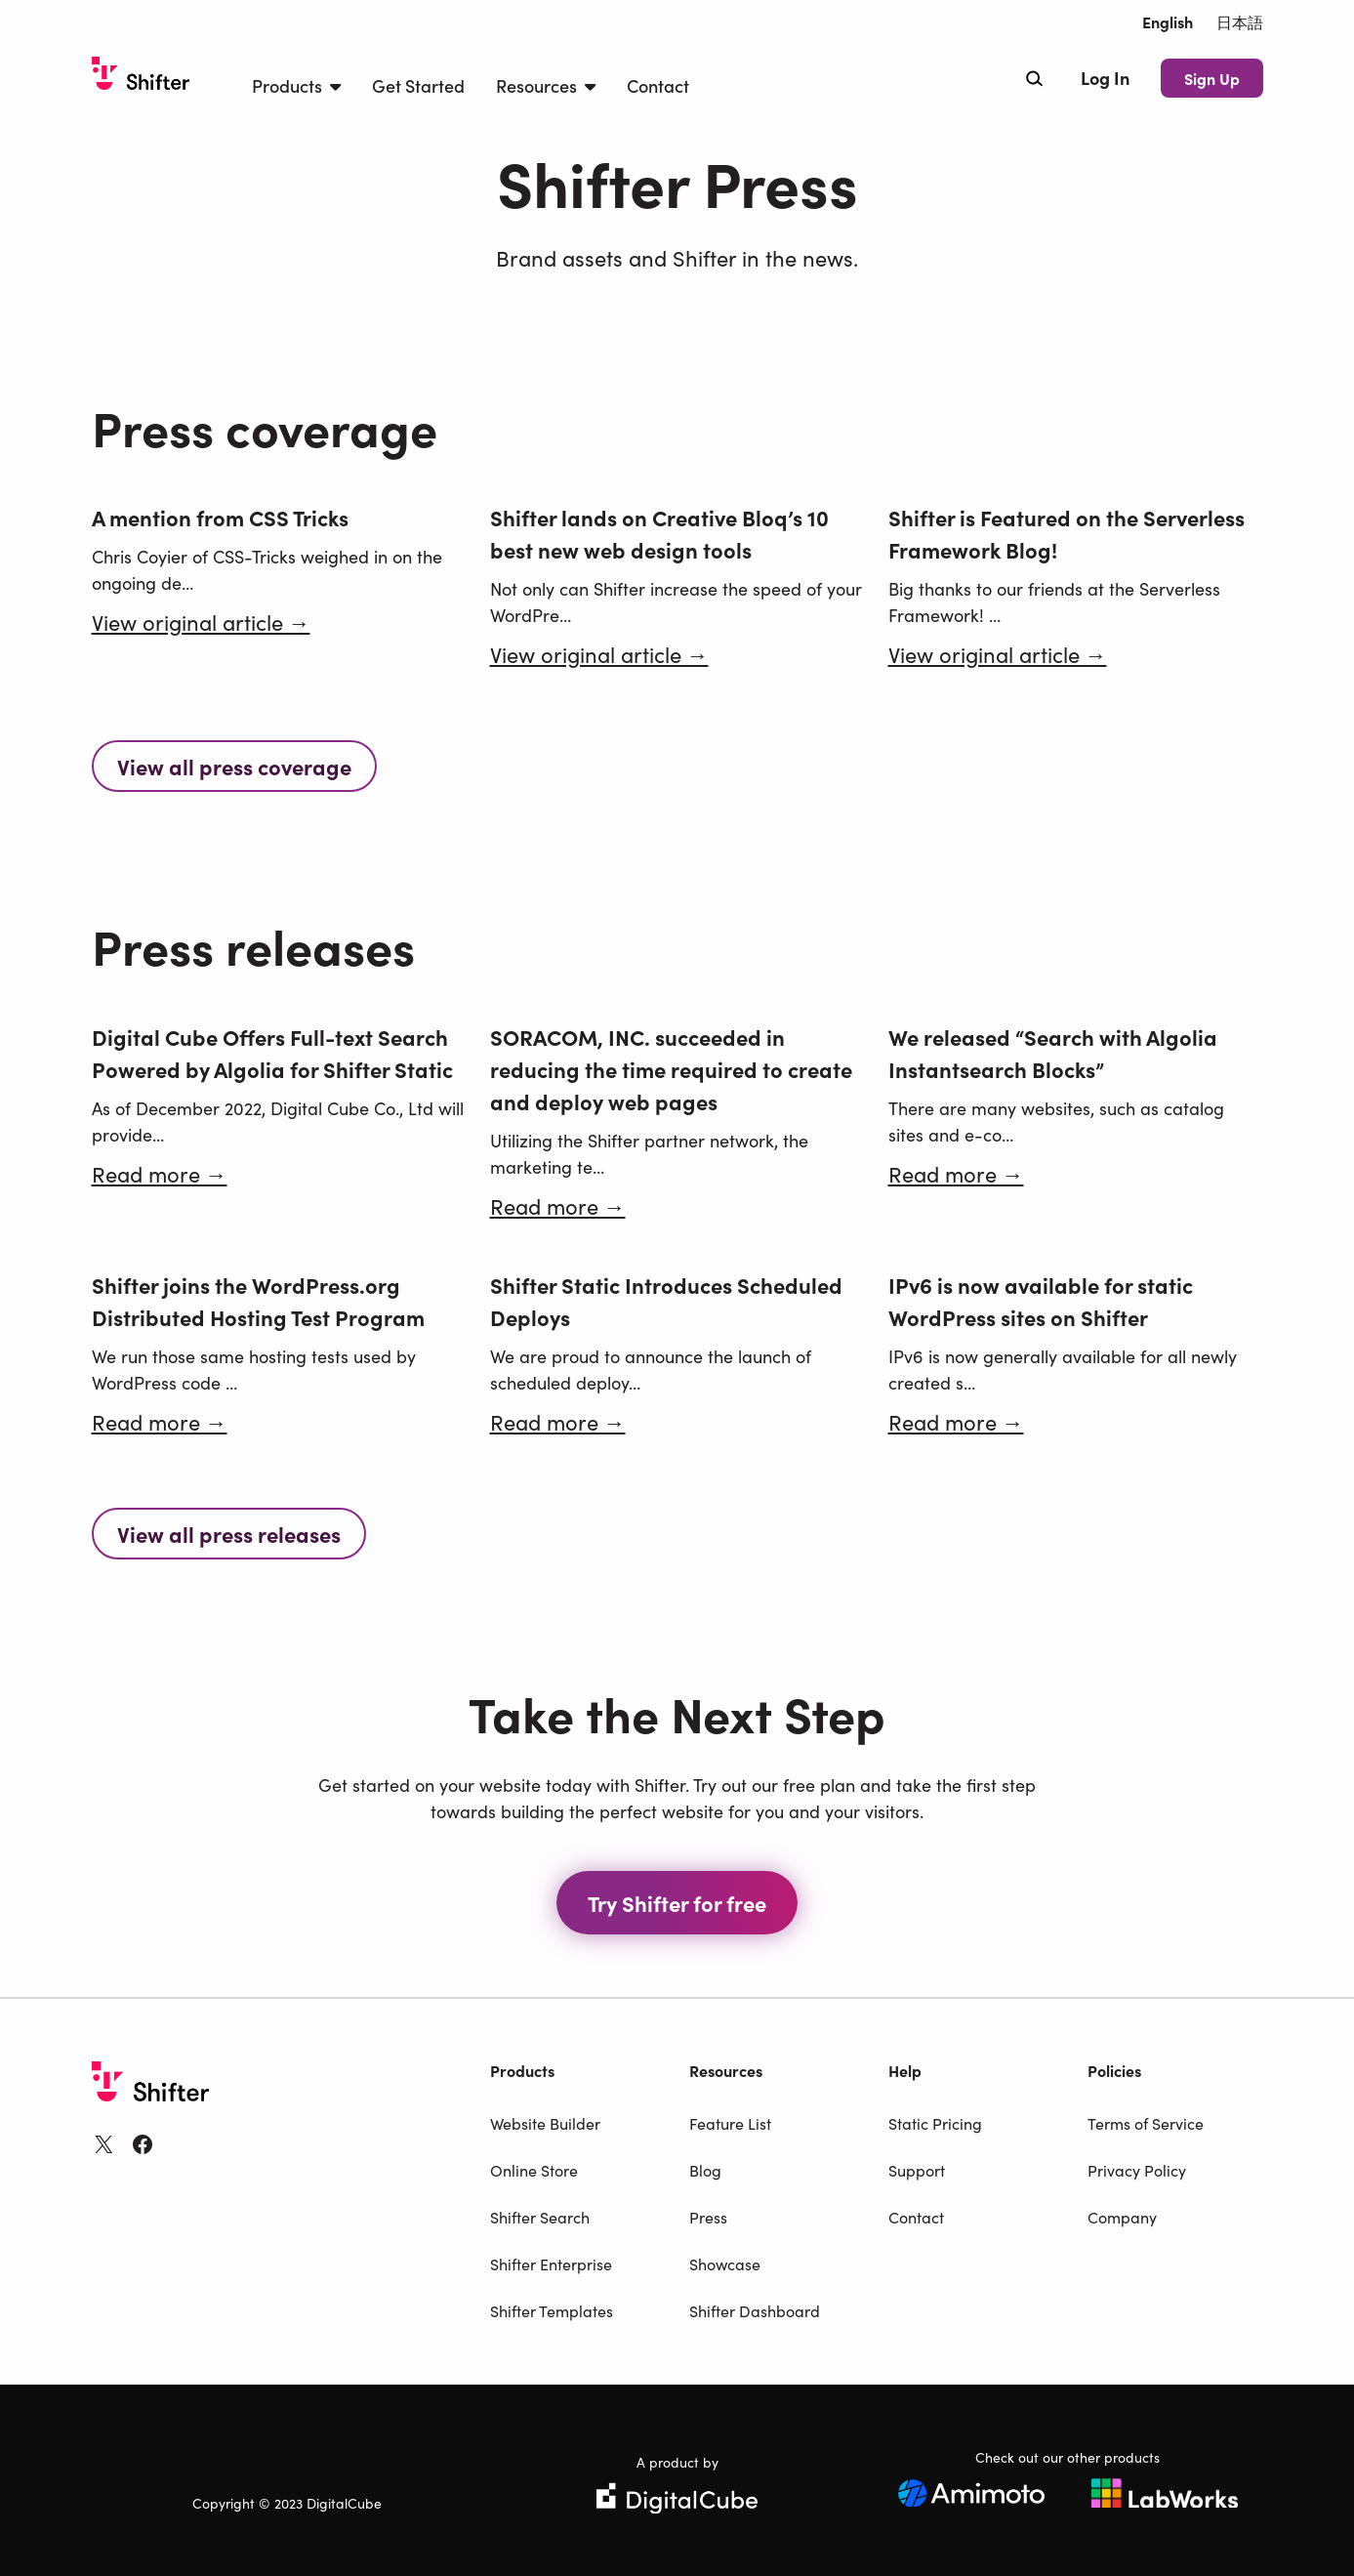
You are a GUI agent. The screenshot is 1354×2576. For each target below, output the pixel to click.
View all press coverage (234, 766)
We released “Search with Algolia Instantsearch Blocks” (1052, 1052)
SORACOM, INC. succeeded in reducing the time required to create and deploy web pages (671, 1068)
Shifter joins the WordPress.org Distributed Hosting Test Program (258, 1300)
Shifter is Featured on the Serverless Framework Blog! (1066, 533)
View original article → (201, 621)
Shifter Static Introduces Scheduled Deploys (666, 1300)
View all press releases (229, 1533)
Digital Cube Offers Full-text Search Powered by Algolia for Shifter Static (272, 1052)
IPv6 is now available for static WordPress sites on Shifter (1040, 1300)
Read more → (159, 1173)
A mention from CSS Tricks (220, 517)
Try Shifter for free (677, 1903)
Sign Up (1212, 78)
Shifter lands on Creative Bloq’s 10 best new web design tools (659, 533)
